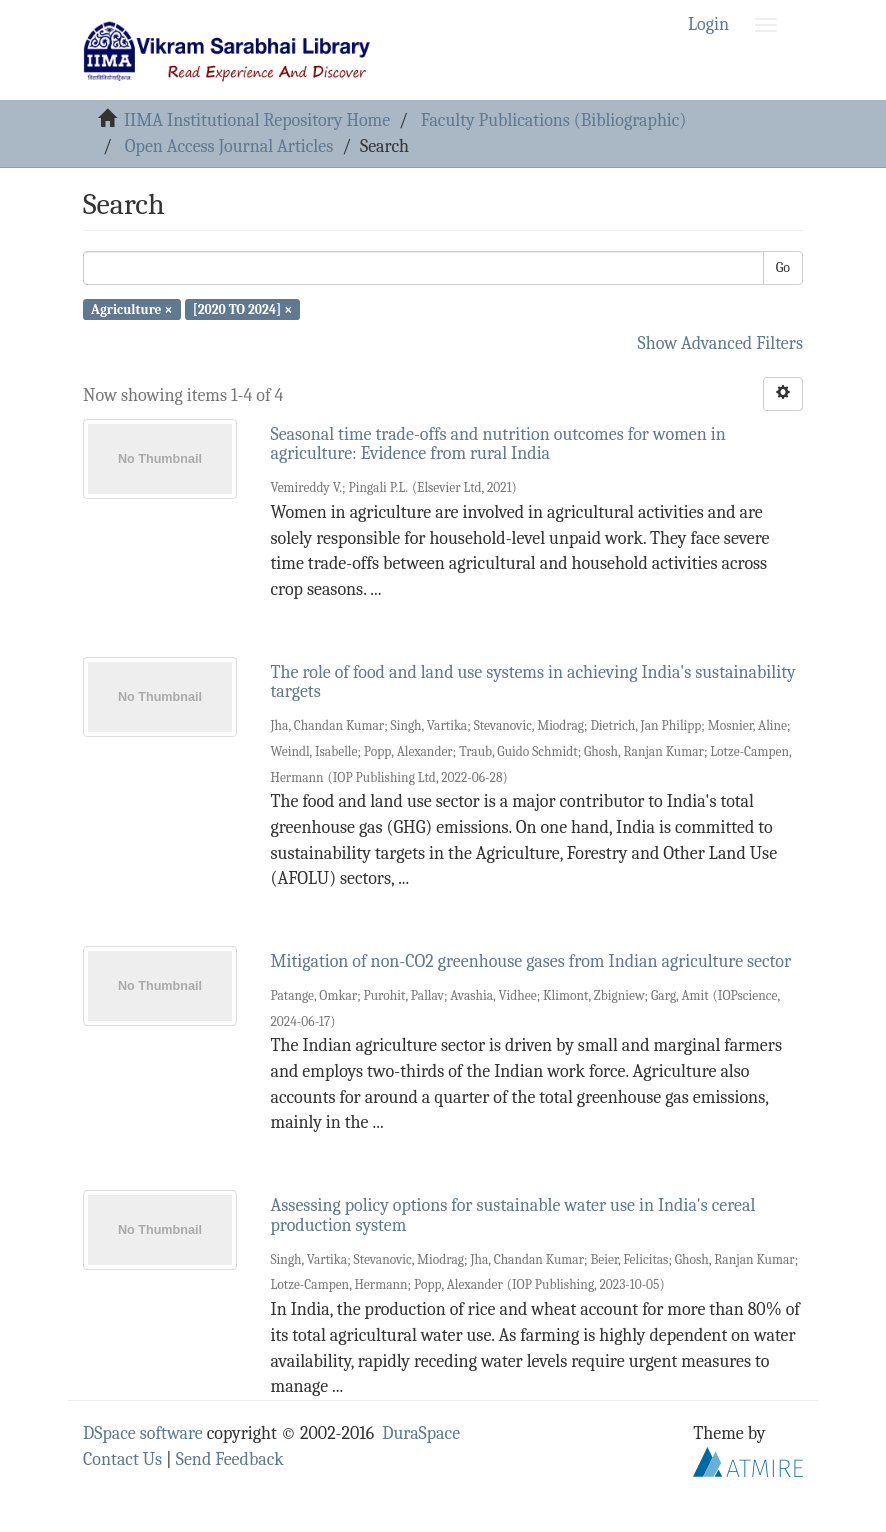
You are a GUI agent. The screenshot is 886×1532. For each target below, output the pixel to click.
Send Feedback (230, 1459)
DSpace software (143, 1433)
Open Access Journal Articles (229, 146)
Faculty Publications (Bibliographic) (553, 120)
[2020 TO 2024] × (243, 308)
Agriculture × (131, 308)
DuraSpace (421, 1433)
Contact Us (122, 1459)
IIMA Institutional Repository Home (257, 120)
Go (783, 267)
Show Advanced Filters (721, 343)
